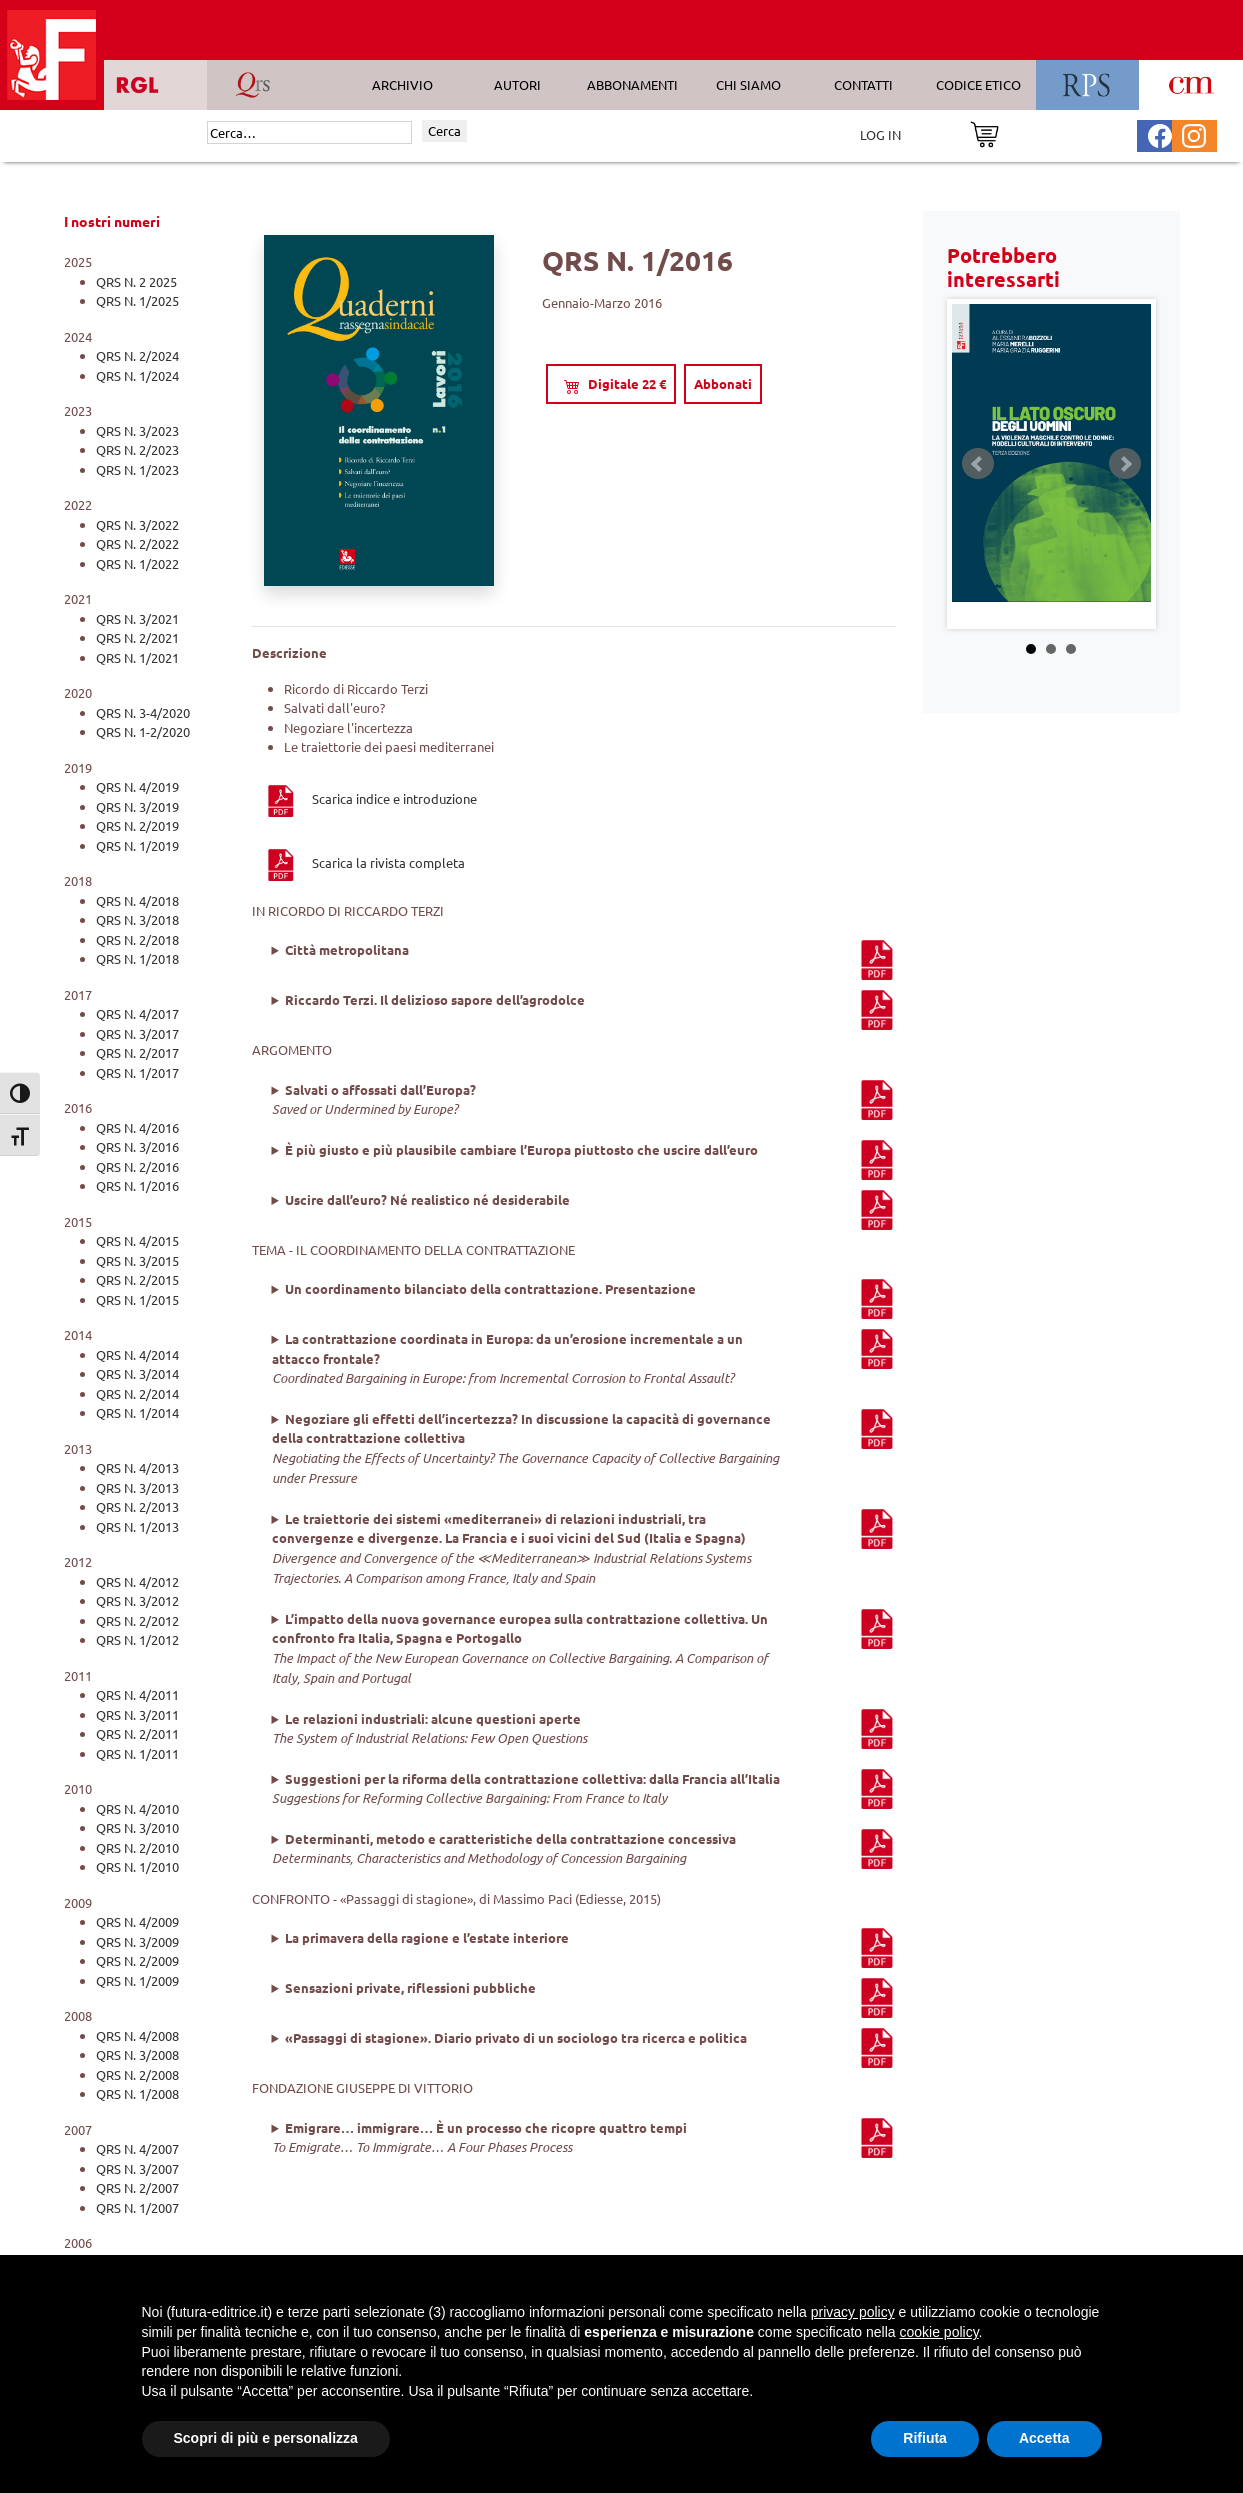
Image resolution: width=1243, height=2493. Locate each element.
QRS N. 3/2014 (137, 1373)
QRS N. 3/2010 (137, 1827)
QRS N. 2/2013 (137, 1506)
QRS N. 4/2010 (137, 1808)
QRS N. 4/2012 (137, 1581)
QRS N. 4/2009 (137, 1921)
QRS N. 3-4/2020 (143, 712)
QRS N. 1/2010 (137, 1866)
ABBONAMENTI (632, 84)
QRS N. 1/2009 (137, 1980)
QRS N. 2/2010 (137, 1847)
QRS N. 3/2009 (137, 1941)
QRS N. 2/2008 (137, 2074)
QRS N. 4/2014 (137, 1354)
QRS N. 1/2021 (137, 657)
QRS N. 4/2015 (137, 1240)
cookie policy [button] (938, 2332)
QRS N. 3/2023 (137, 430)
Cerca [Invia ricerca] (444, 130)
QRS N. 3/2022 (137, 524)
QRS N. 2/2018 (137, 939)
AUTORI (517, 84)
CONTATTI (863, 84)
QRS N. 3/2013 (137, 1487)
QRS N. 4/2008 (137, 2035)
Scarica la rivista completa (364, 862)
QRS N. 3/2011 (137, 1714)
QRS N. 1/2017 (137, 1072)
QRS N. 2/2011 (137, 1733)
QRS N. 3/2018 (137, 919)
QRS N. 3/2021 (137, 618)
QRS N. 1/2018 (137, 958)
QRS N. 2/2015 (137, 1279)
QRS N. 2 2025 (136, 281)
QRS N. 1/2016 (137, 1185)
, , (584, 1449)
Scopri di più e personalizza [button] (266, 2438)
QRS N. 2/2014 (137, 1393)
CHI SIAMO (748, 84)
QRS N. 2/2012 (137, 1620)
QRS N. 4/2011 (137, 1694)
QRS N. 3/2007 (137, 2168)
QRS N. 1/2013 (137, 1526)
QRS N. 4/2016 (137, 1127)
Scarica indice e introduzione (370, 798)
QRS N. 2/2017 (137, 1052)
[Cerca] (309, 133)
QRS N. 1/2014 (137, 1412)
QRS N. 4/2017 (137, 1013)
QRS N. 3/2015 (137, 1260)
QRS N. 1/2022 (137, 563)
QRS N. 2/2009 (137, 1960)
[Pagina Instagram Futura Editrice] (1194, 133)
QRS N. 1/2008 (137, 2093)
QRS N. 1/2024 (137, 375)
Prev (978, 464)
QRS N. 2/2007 (137, 2187)
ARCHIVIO (402, 84)
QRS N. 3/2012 (137, 1600)
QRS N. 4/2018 (137, 900)
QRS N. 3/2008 (137, 2054)
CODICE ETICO (978, 84)
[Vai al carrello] (984, 132)
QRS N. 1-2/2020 (143, 731)
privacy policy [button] (853, 2312)
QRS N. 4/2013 (137, 1467)
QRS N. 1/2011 (137, 1753)
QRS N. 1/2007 (137, 2207)
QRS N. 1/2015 (137, 1299)
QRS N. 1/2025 (137, 300)
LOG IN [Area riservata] (880, 134)
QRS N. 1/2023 (137, 469)
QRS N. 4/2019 (137, 786)
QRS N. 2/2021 (137, 637)
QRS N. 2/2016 (137, 1166)
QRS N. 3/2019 (137, 806)
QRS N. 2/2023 (137, 449)
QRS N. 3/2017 (137, 1033)
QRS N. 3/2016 (137, 1146)
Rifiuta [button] (925, 2438)
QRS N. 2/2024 (137, 355)
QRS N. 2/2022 (137, 543)
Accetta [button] (1044, 2438)
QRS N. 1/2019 (137, 845)
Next (1125, 464)
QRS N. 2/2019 (137, 825)
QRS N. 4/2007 (137, 2148)
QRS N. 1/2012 (137, 1639)
